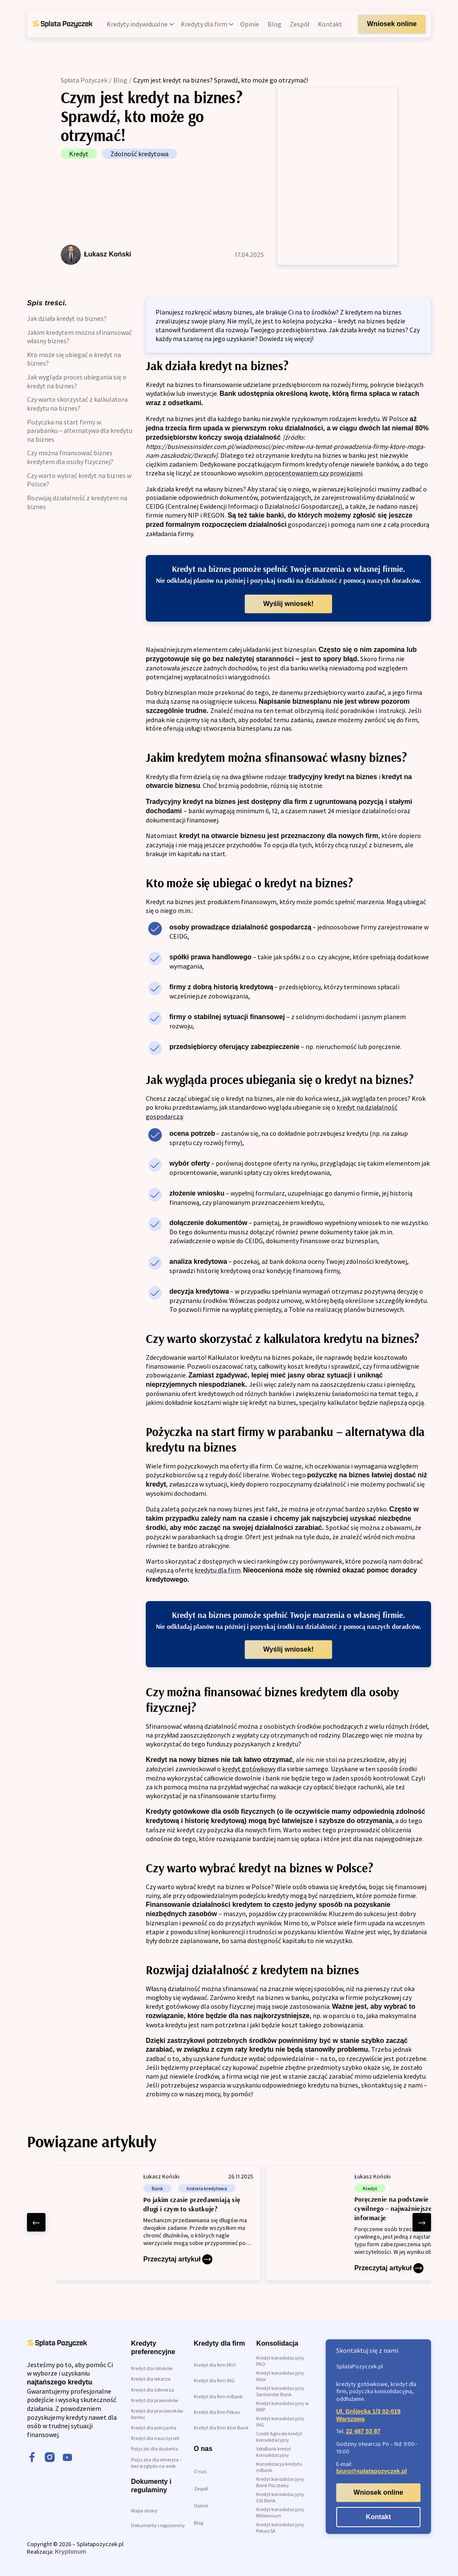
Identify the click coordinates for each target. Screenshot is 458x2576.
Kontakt (378, 2516)
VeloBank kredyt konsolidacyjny (273, 2451)
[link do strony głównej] (62, 24)
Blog (120, 80)
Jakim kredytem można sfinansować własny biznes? (79, 336)
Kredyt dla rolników (152, 2368)
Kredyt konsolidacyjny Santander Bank (280, 2391)
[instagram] (50, 2458)
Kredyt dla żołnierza (152, 2389)
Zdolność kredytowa (139, 153)
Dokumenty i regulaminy (158, 2525)
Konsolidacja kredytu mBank (279, 2467)
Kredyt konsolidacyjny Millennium (280, 2512)
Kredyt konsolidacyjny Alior (280, 2376)
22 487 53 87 (363, 2431)
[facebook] (32, 2458)
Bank (157, 2188)
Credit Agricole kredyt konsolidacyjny (279, 2436)
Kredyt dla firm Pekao (217, 2412)
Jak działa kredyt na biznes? (67, 318)
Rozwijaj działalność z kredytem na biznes (77, 502)
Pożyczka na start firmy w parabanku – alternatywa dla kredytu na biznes (79, 430)
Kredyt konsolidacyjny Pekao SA (280, 2527)
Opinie (201, 2505)
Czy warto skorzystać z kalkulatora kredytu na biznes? (77, 403)
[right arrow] (421, 2222)
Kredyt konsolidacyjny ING (280, 2421)
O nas (200, 2471)
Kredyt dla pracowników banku (157, 2414)
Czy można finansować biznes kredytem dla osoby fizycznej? (70, 457)
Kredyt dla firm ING (214, 2380)
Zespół (201, 2488)
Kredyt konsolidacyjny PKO (280, 2360)
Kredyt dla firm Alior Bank (221, 2427)
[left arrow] (36, 2222)
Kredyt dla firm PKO (215, 2365)
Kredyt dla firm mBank (218, 2396)
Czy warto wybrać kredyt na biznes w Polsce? (79, 480)
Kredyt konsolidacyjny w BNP (282, 2406)
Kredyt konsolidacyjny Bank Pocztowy (280, 2482)
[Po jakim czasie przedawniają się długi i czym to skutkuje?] (158, 2223)
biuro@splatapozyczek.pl (371, 2471)
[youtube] (67, 2458)
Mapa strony (144, 2510)
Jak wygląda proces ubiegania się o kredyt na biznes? (76, 381)
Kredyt (78, 153)
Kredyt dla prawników (154, 2400)
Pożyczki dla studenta (154, 2448)
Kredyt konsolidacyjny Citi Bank (280, 2497)
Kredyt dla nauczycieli (155, 2438)
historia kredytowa (207, 2188)
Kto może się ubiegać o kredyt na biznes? (74, 359)
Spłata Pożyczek (84, 80)
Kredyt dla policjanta (153, 2427)
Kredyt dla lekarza (151, 2379)
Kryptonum (70, 2551)
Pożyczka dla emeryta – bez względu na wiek (156, 2462)
